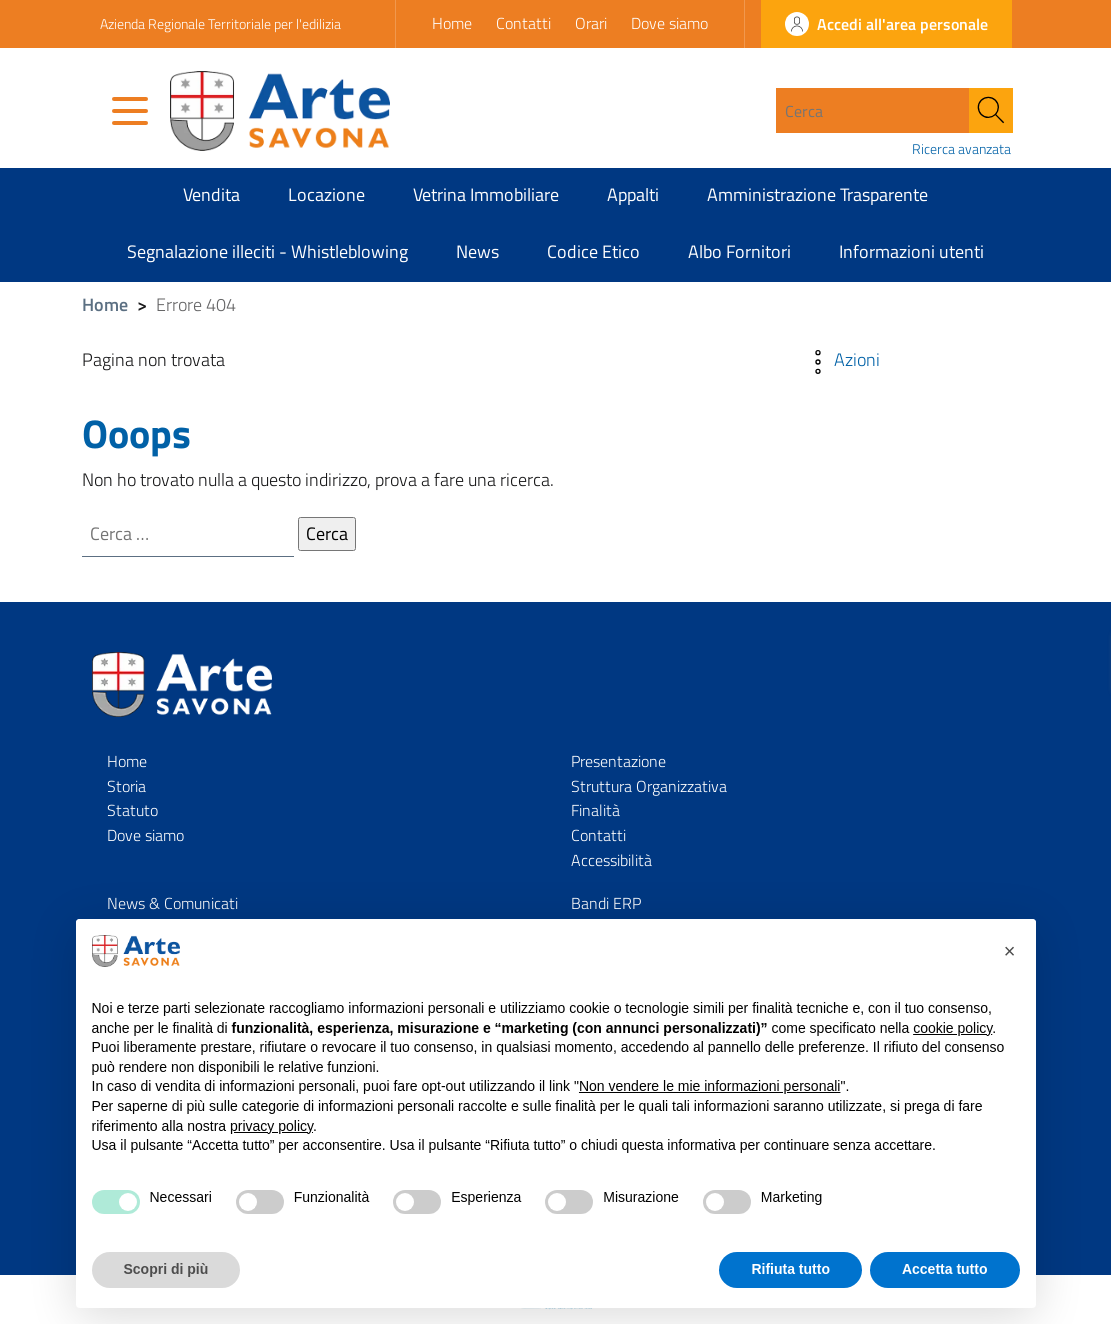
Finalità (595, 811)
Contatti (523, 23)
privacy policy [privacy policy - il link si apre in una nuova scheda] (271, 1126)
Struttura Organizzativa (649, 786)
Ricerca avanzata (961, 149)
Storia (126, 786)
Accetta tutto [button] (945, 1269)
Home (452, 23)
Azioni (841, 359)
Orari (591, 23)
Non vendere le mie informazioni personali (709, 1086)
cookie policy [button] (952, 1028)
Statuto (132, 811)
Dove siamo (669, 23)
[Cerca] (991, 110)
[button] (1010, 951)
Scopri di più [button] (166, 1269)
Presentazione (618, 761)
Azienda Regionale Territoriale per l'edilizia (220, 23)
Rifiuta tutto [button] (790, 1269)
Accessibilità (611, 861)
